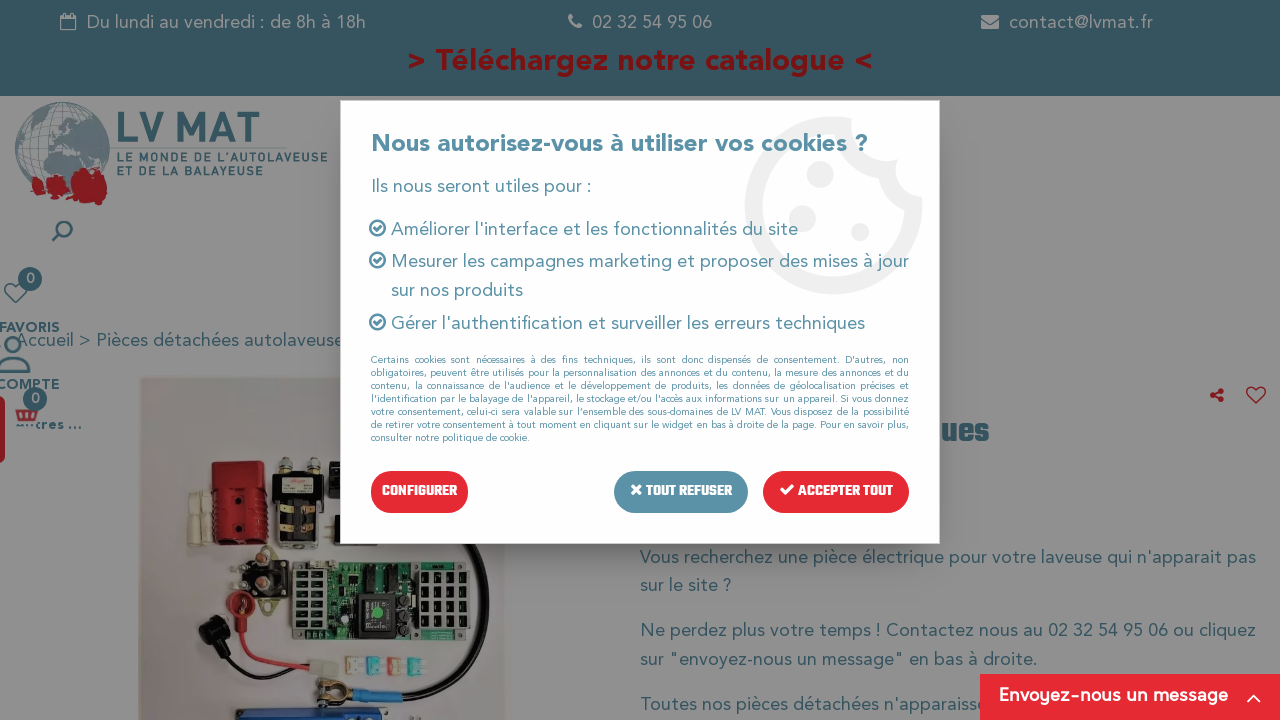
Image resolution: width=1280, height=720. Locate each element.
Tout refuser (681, 491)
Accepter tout (836, 491)
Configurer (419, 491)
